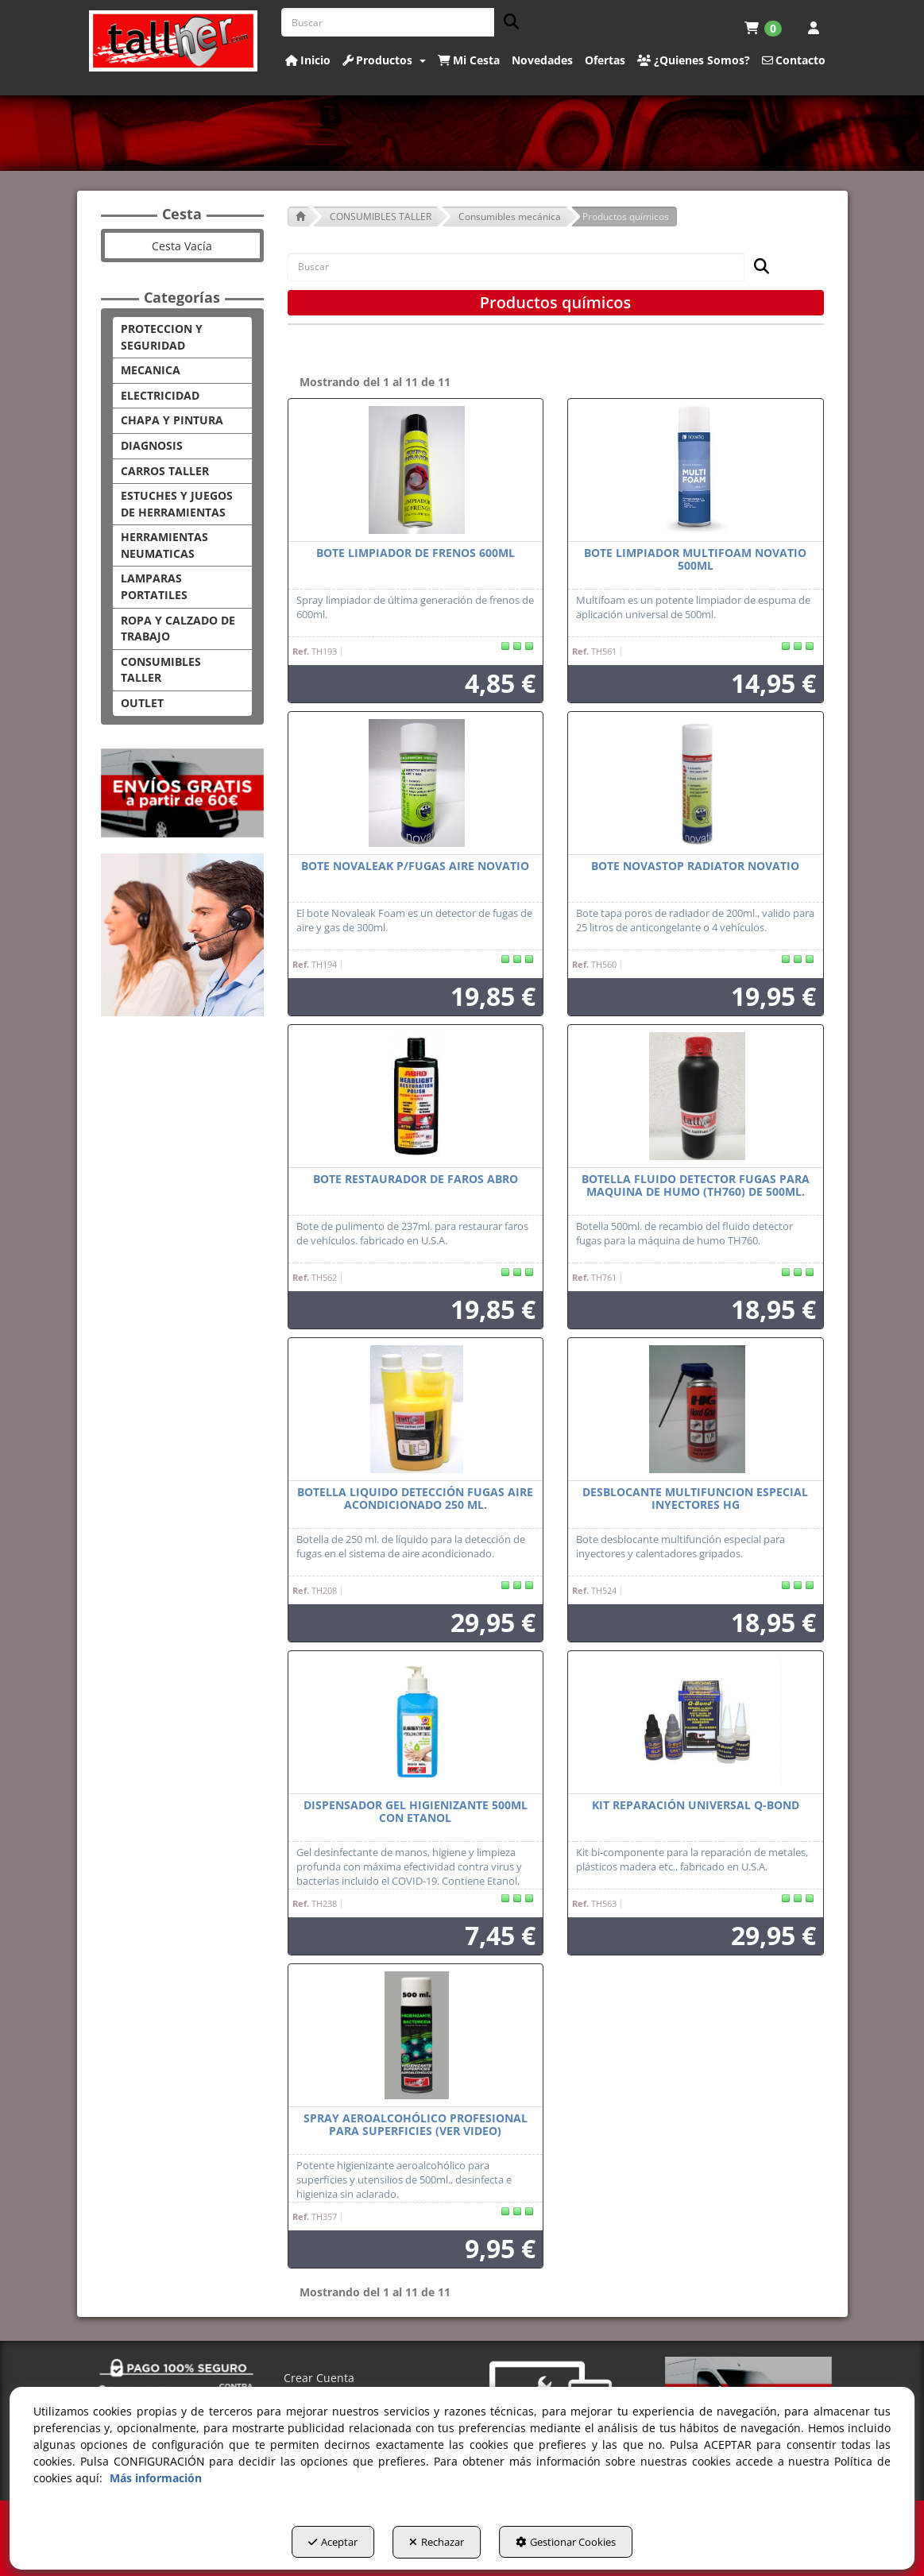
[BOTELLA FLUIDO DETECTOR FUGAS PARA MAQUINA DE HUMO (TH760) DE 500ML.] (695, 1096)
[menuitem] (763, 28)
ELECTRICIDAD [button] (160, 395)
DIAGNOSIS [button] (152, 445)
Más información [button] (156, 2481)
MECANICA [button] (150, 369)
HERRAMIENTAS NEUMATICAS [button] (164, 545)
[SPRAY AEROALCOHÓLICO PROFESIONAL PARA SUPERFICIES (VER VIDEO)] (415, 2035)
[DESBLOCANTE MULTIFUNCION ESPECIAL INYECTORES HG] (695, 1409)
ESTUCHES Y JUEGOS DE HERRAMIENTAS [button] (177, 504)
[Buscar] (506, 22)
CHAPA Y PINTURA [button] (172, 419)
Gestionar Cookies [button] (583, 2545)
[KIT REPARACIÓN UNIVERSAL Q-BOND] (695, 1722)
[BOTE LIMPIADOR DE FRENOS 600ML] (415, 470)
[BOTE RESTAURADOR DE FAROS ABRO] (415, 1096)
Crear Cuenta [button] (319, 2377)
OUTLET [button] (142, 702)
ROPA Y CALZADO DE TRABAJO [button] (178, 628)
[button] (173, 41)
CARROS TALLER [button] (165, 470)
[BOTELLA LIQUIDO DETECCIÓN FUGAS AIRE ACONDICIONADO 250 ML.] (415, 1409)
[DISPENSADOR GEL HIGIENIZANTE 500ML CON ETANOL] (415, 1722)
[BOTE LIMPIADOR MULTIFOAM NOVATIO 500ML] (695, 470)
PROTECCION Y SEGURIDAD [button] (162, 337)
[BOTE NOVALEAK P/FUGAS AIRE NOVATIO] (415, 783)
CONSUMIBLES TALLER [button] (161, 670)
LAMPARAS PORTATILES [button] (154, 586)
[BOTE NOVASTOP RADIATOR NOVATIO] (695, 783)
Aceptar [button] (315, 2545)
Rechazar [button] (436, 2545)
